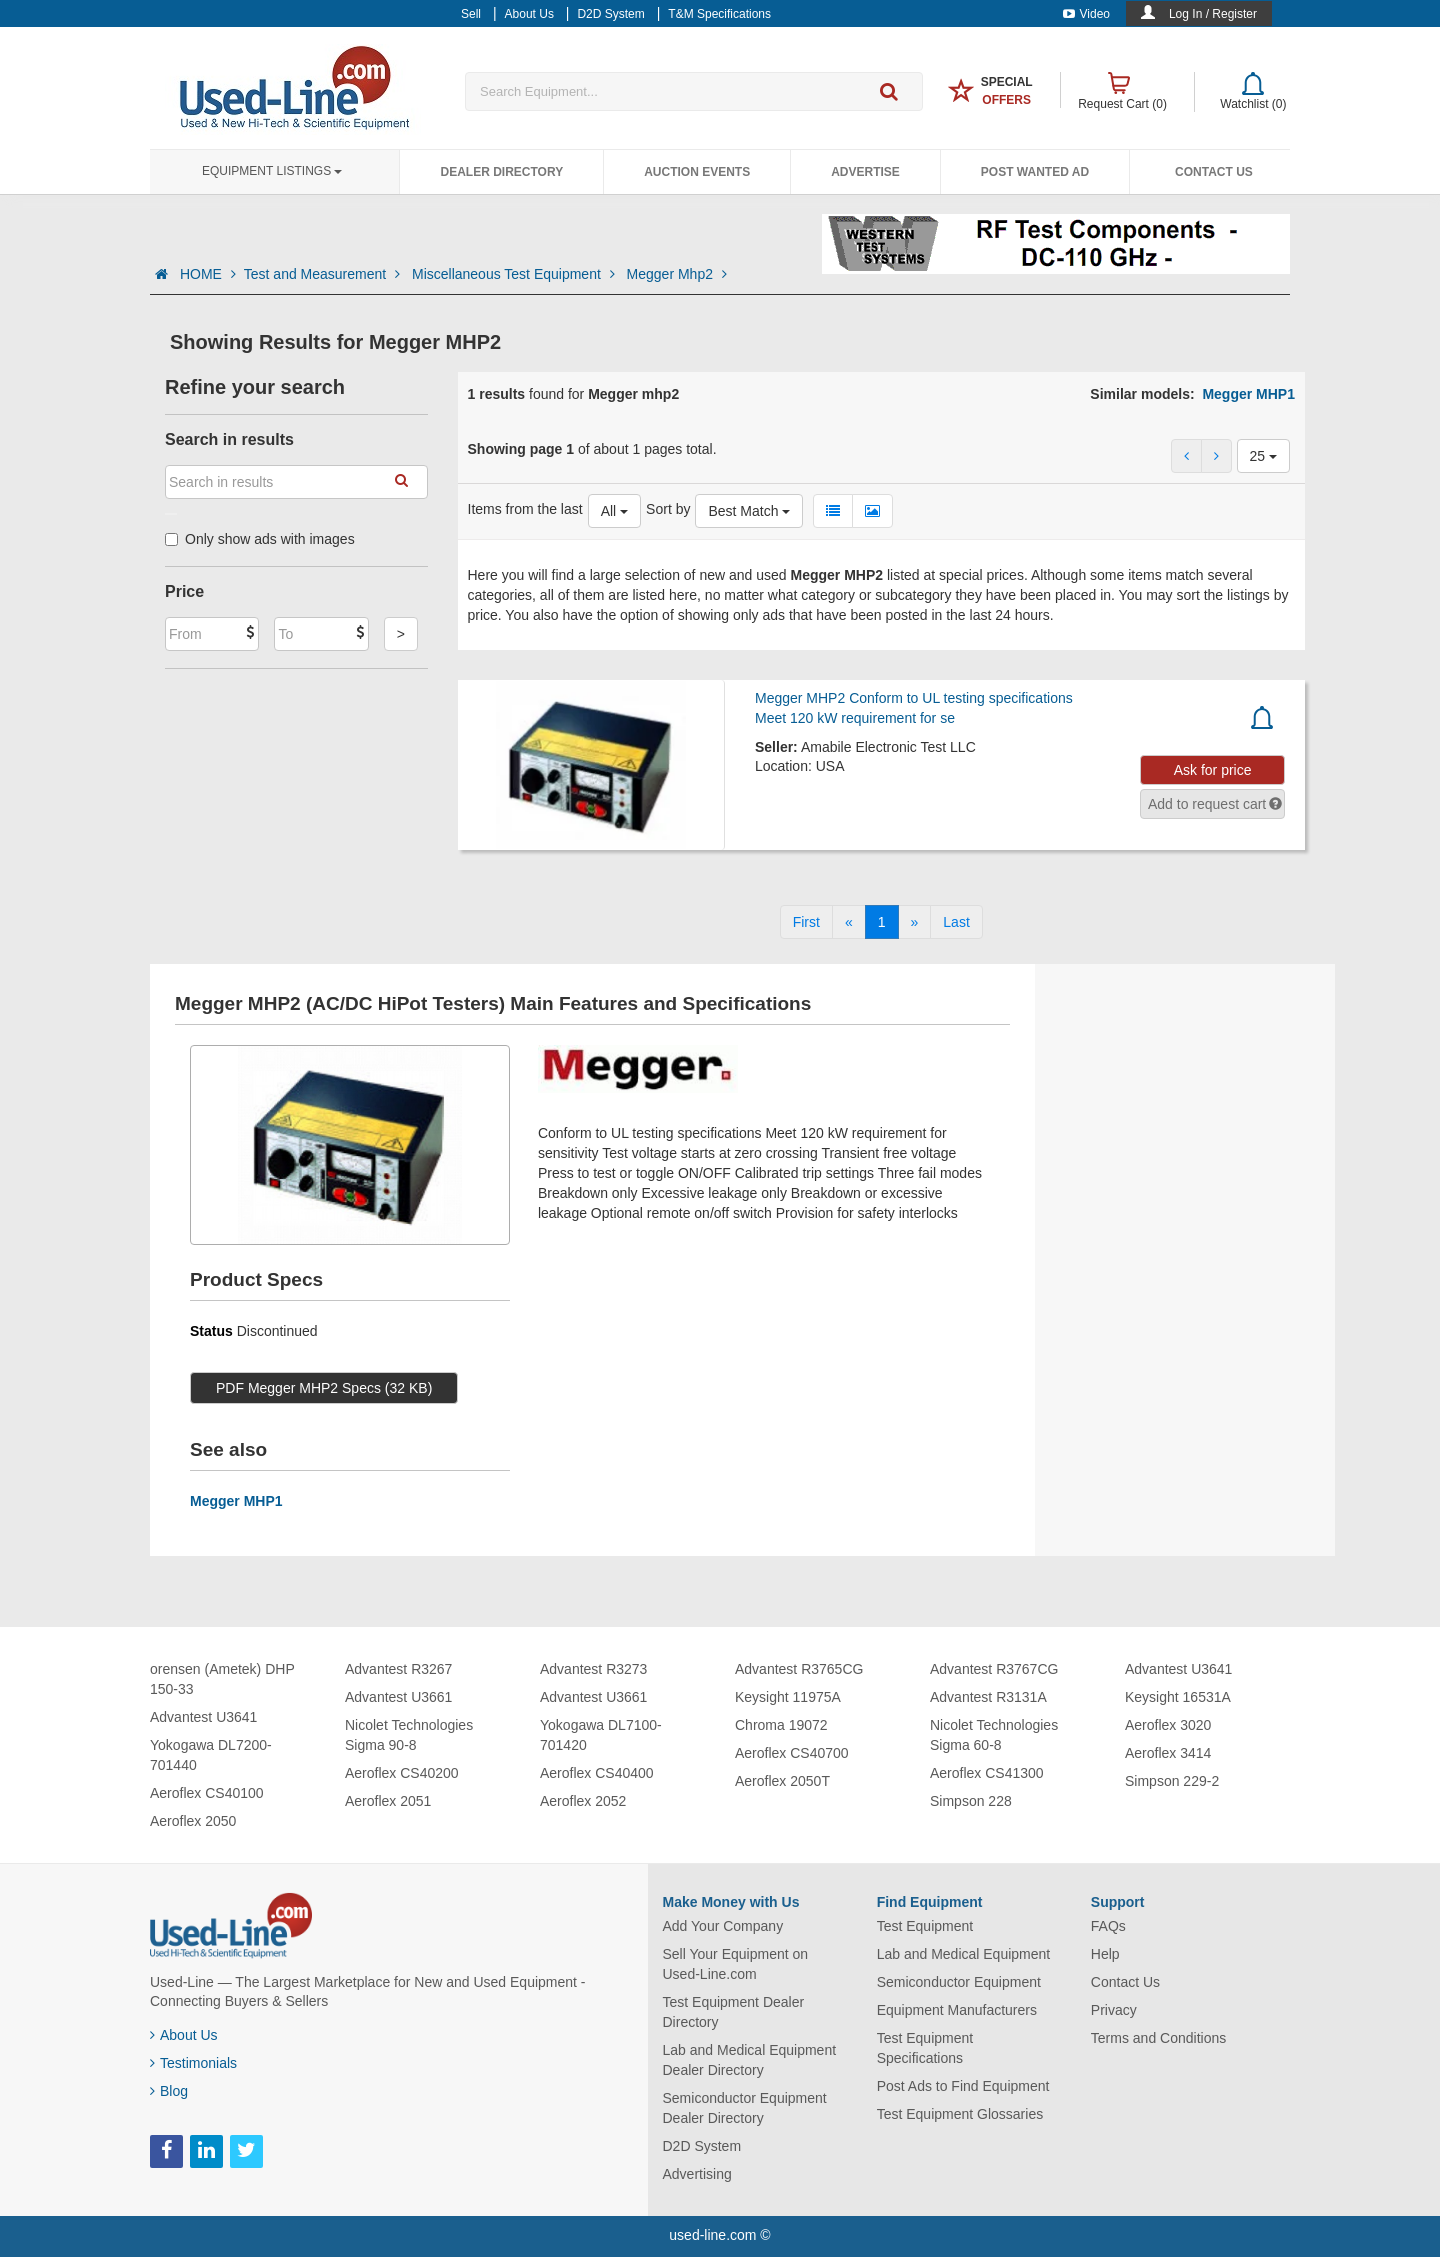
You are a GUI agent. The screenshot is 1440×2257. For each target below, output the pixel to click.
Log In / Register (1213, 14)
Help (1105, 1954)
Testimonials (193, 2063)
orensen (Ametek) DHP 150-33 (222, 1679)
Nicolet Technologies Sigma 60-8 (994, 1735)
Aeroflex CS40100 (207, 1793)
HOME (208, 274)
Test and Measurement (324, 274)
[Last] (956, 922)
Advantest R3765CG (799, 1669)
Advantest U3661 (398, 1697)
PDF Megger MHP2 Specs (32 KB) (324, 1388)
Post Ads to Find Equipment (963, 2086)
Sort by (668, 509)
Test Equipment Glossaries (960, 2114)
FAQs (1108, 1926)
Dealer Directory (501, 172)
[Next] (915, 922)
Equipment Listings (272, 171)
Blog (169, 2091)
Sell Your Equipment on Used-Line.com (736, 1964)
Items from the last (525, 509)
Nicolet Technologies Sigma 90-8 (409, 1735)
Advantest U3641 (203, 1717)
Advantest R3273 (593, 1669)
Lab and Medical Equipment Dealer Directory (750, 2060)
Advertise (865, 172)
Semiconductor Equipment (959, 1982)
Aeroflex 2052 (583, 1801)
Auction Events (697, 172)
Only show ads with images (260, 539)
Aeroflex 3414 (1168, 1753)
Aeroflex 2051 (388, 1801)
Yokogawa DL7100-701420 (601, 1735)
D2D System (702, 2146)
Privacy (1114, 2010)
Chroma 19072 (781, 1725)
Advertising (697, 2174)
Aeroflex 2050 (193, 1821)
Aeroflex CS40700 (792, 1753)
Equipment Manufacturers (957, 2010)
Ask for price (1213, 770)
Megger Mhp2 (677, 274)
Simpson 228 (971, 1801)
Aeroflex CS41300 (987, 1773)
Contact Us (1214, 172)
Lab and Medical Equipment (964, 1954)
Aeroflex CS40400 (597, 1773)
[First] (806, 922)
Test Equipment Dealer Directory (734, 2012)
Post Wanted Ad (1035, 172)
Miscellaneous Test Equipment (515, 274)
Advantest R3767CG (994, 1669)
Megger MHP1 (1248, 394)
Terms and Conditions (1158, 2038)
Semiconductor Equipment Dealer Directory (745, 2108)
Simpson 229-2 (1172, 1781)
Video (1086, 14)
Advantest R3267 (398, 1669)
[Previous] (849, 922)
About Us (184, 2035)
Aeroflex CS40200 (402, 1773)
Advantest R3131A (988, 1697)
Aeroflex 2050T (782, 1781)
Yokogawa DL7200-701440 (211, 1755)
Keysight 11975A (788, 1697)
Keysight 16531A (1178, 1697)
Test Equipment (925, 1926)
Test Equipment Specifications (925, 2048)
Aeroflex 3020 (1168, 1725)
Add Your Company (723, 1926)
